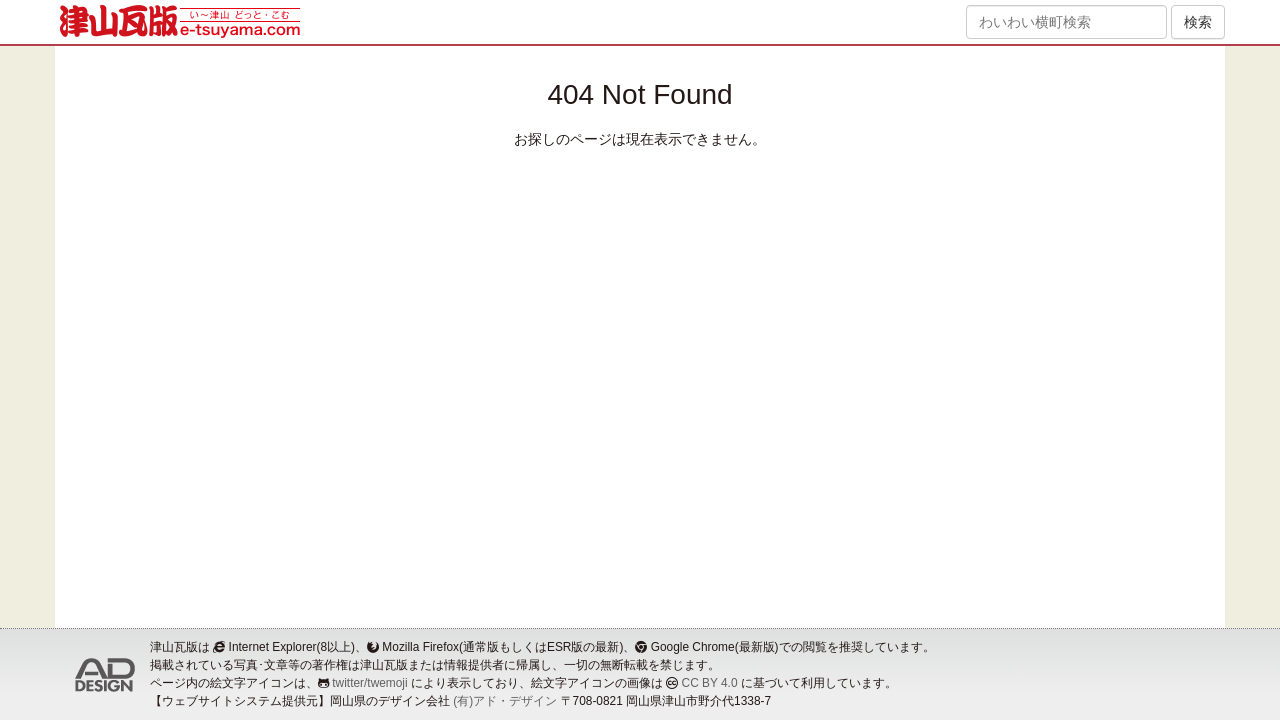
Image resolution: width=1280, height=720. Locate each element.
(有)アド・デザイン (505, 701)
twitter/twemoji (369, 683)
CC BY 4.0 (710, 683)
